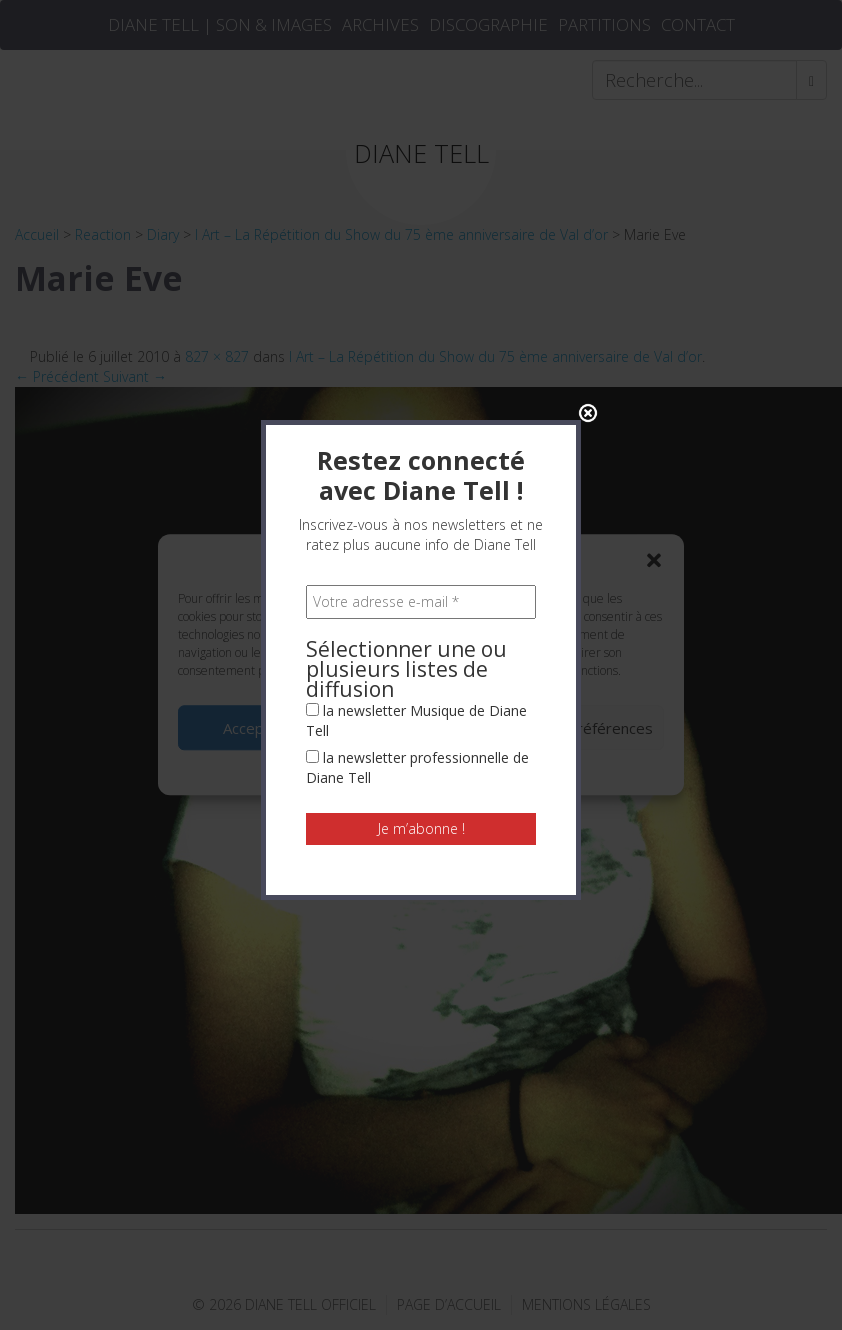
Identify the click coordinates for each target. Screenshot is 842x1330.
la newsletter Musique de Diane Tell (416, 493)
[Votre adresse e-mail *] (421, 375)
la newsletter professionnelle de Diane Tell (417, 540)
